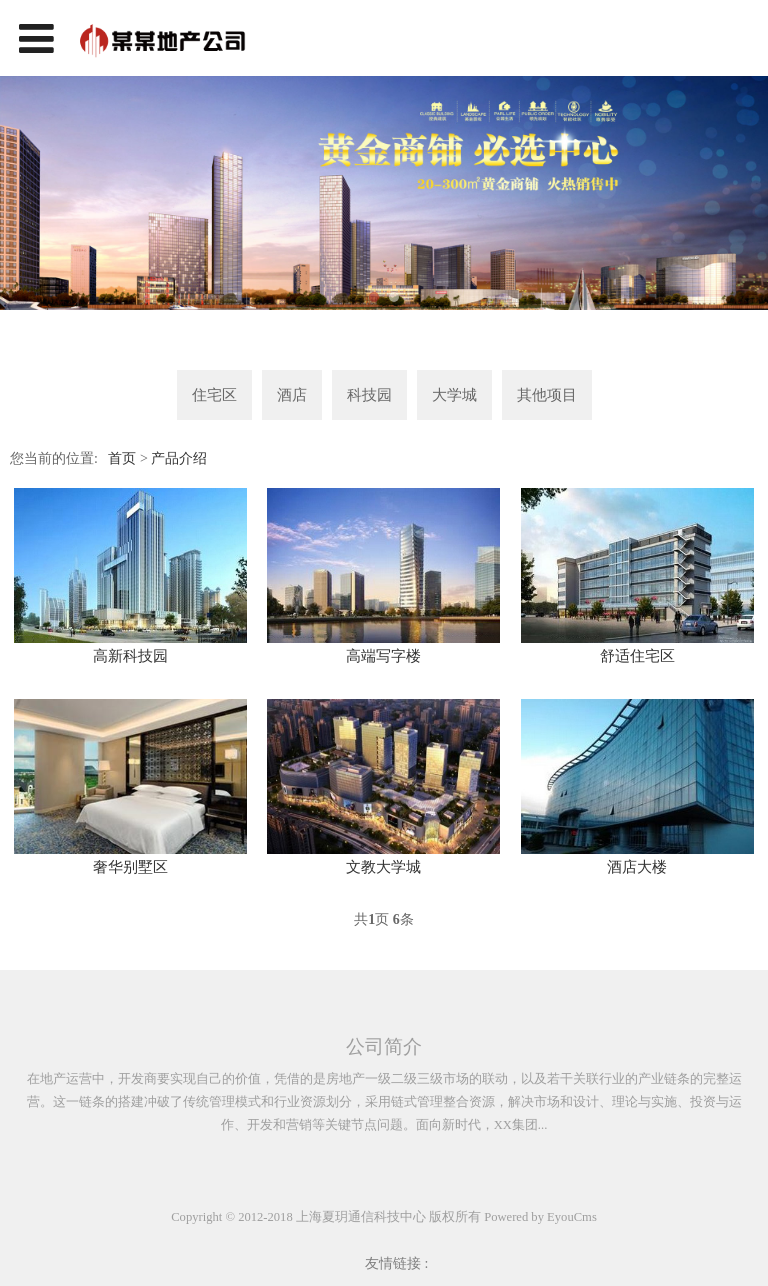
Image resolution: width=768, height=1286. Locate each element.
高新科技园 (130, 656)
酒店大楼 (637, 867)
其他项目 (547, 394)
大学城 (454, 394)
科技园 (369, 394)
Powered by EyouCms (539, 1217)
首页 (122, 458)
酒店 (292, 394)
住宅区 (214, 394)
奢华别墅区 (130, 867)
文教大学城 (383, 867)
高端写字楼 (383, 656)
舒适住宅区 (637, 656)
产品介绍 (179, 458)
